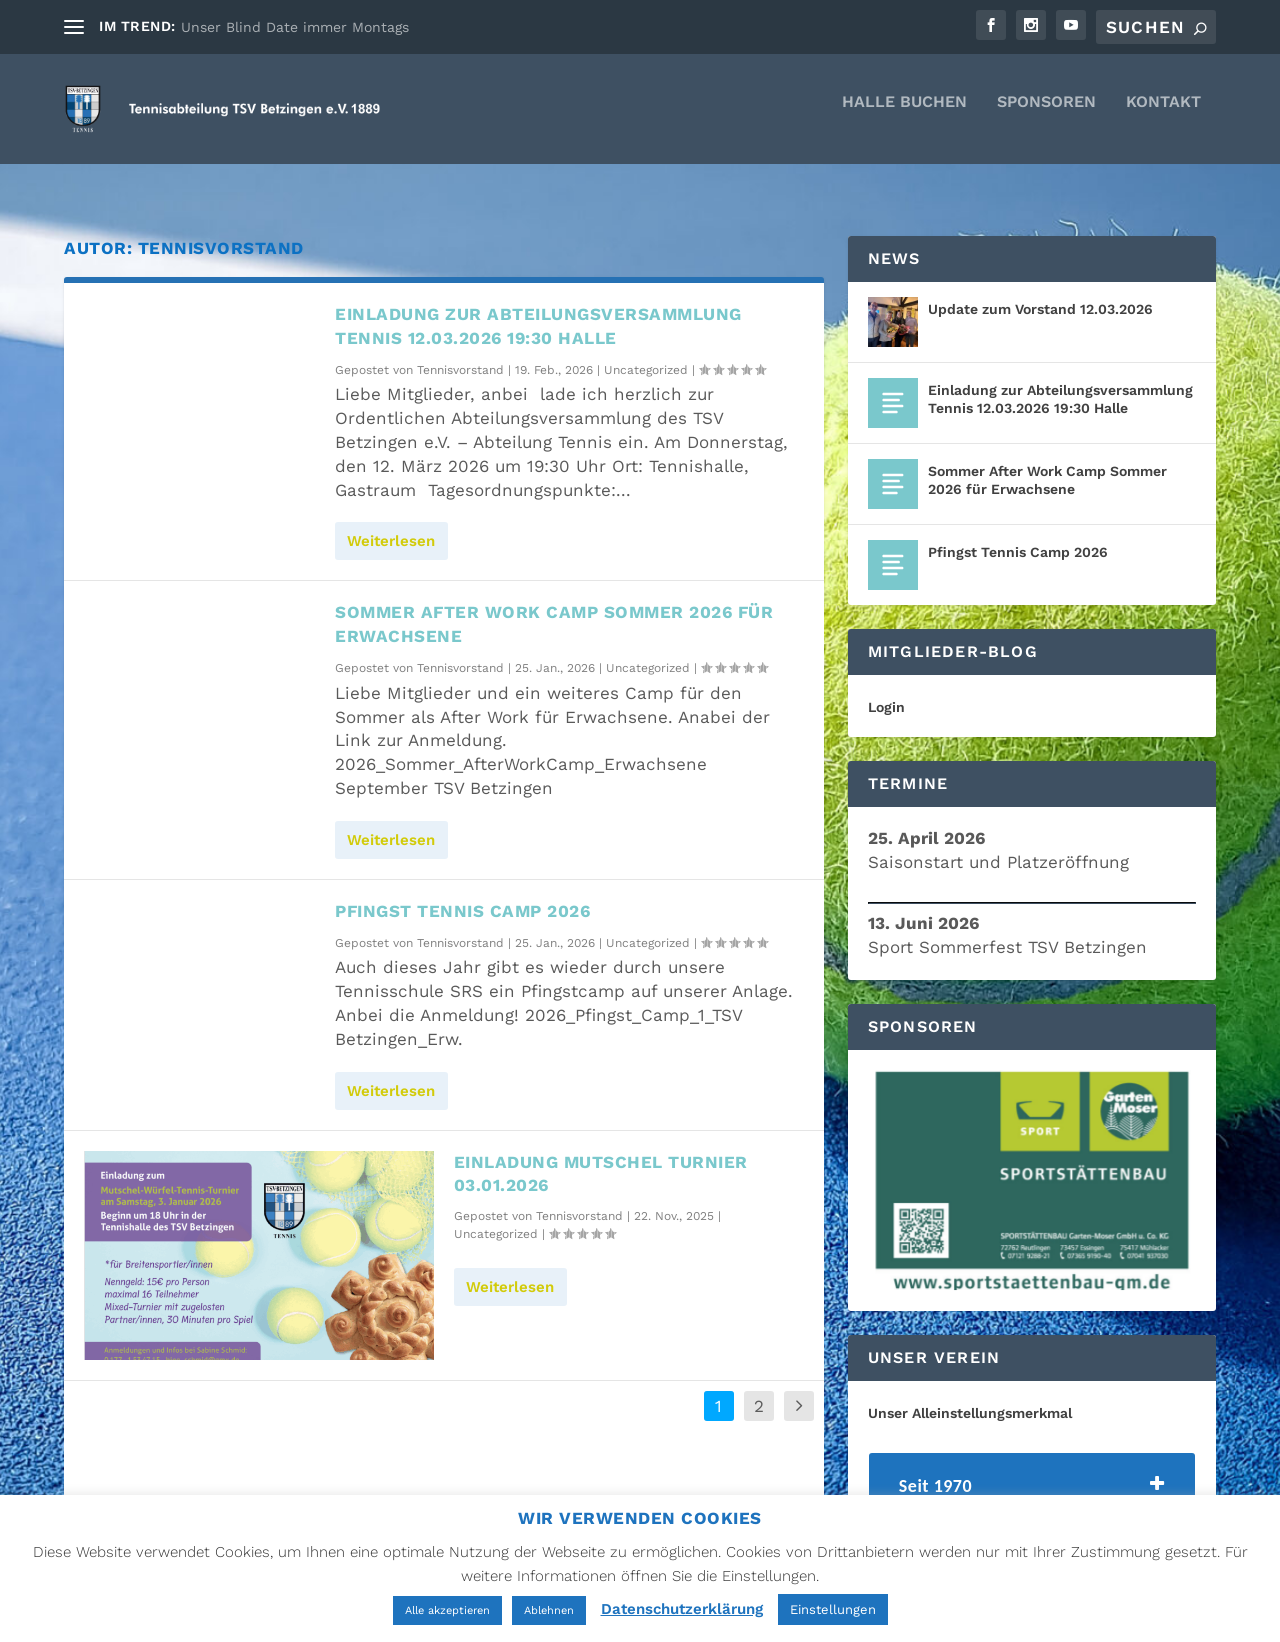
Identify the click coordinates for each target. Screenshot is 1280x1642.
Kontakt (1163, 116)
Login (886, 689)
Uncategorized (646, 352)
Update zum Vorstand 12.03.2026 (1040, 291)
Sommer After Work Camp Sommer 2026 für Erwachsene (1047, 462)
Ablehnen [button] (549, 1610)
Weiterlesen (391, 523)
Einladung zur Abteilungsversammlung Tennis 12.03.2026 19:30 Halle (1060, 381)
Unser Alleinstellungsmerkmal (970, 1395)
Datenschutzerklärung (682, 1609)
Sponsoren (1046, 116)
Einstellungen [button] (833, 1609)
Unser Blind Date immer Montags (295, 27)
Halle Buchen (904, 116)
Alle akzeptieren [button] (447, 1610)
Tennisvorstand (460, 352)
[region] (1032, 1162)
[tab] (1032, 1473)
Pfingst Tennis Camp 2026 (462, 893)
